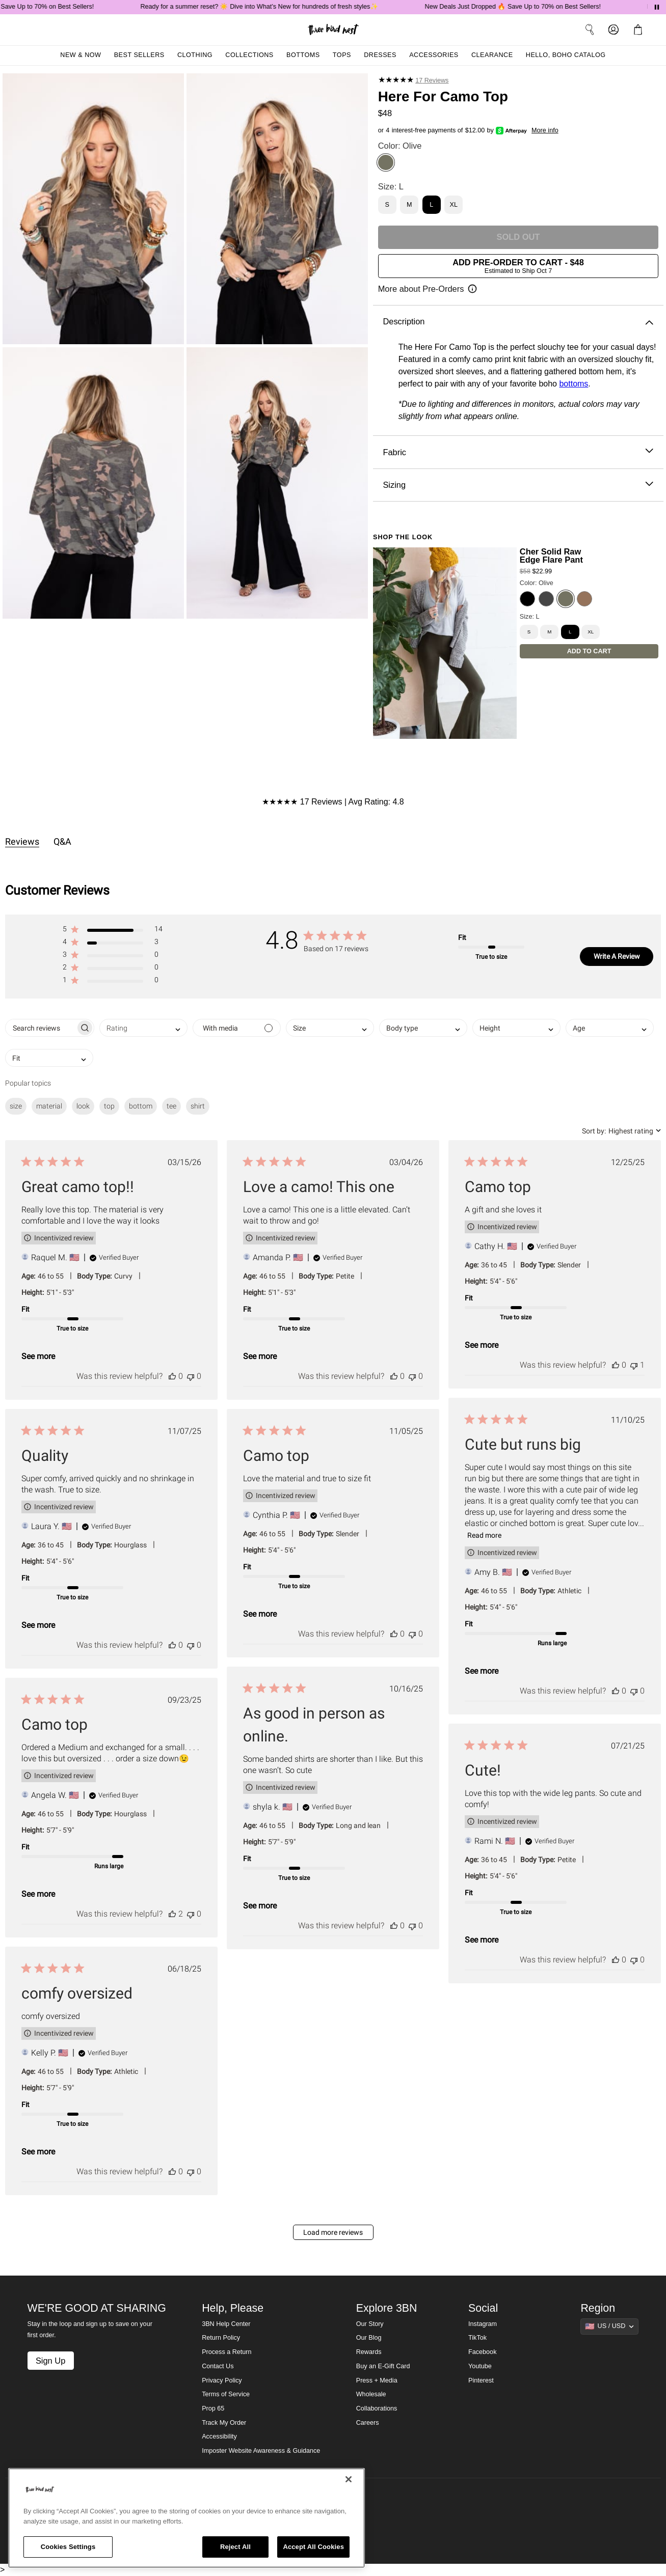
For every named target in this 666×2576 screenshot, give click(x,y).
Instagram (482, 2324)
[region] (186, 2518)
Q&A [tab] (62, 841)
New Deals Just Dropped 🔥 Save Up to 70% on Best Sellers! (531, 6)
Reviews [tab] (22, 841)
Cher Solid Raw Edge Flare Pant (551, 555)
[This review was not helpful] (190, 1376)
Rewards (369, 2352)
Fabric (518, 452)
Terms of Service (226, 2394)
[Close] (348, 2479)
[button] (113, 931)
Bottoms (303, 55)
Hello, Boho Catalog (566, 55)
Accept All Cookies (313, 2547)
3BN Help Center (226, 2324)
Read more (484, 1535)
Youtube (480, 2366)
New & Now (80, 55)
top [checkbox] (109, 1106)
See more (38, 1356)
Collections (249, 55)
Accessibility (219, 2436)
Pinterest (481, 2380)
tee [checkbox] (171, 1106)
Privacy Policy (222, 2380)
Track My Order (224, 2422)
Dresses (380, 55)
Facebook (482, 2352)
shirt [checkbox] (198, 1106)
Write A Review (617, 956)
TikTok (477, 2337)
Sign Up (50, 2360)
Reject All (235, 2547)
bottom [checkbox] (140, 1106)
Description (518, 321)
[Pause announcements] (657, 7)
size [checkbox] (16, 1106)
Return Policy (221, 2337)
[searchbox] (40, 1027)
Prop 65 (213, 2408)
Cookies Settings (68, 2547)
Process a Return (226, 2352)
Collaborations (376, 2408)
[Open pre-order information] (427, 289)
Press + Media (376, 2380)
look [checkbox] (83, 1106)
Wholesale (371, 2394)
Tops (342, 55)
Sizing (518, 485)
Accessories (434, 55)
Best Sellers (139, 55)
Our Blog (369, 2337)
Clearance (492, 55)
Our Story (370, 2324)
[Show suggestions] (609, 2326)
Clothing (194, 55)
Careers (367, 2422)
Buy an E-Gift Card (383, 2366)
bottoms (573, 383)
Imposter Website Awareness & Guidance (261, 2450)
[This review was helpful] (172, 1376)
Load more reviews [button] (333, 2232)
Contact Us (217, 2366)
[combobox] (143, 1028)
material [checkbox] (49, 1106)
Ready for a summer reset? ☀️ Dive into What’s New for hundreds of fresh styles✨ (277, 6)
